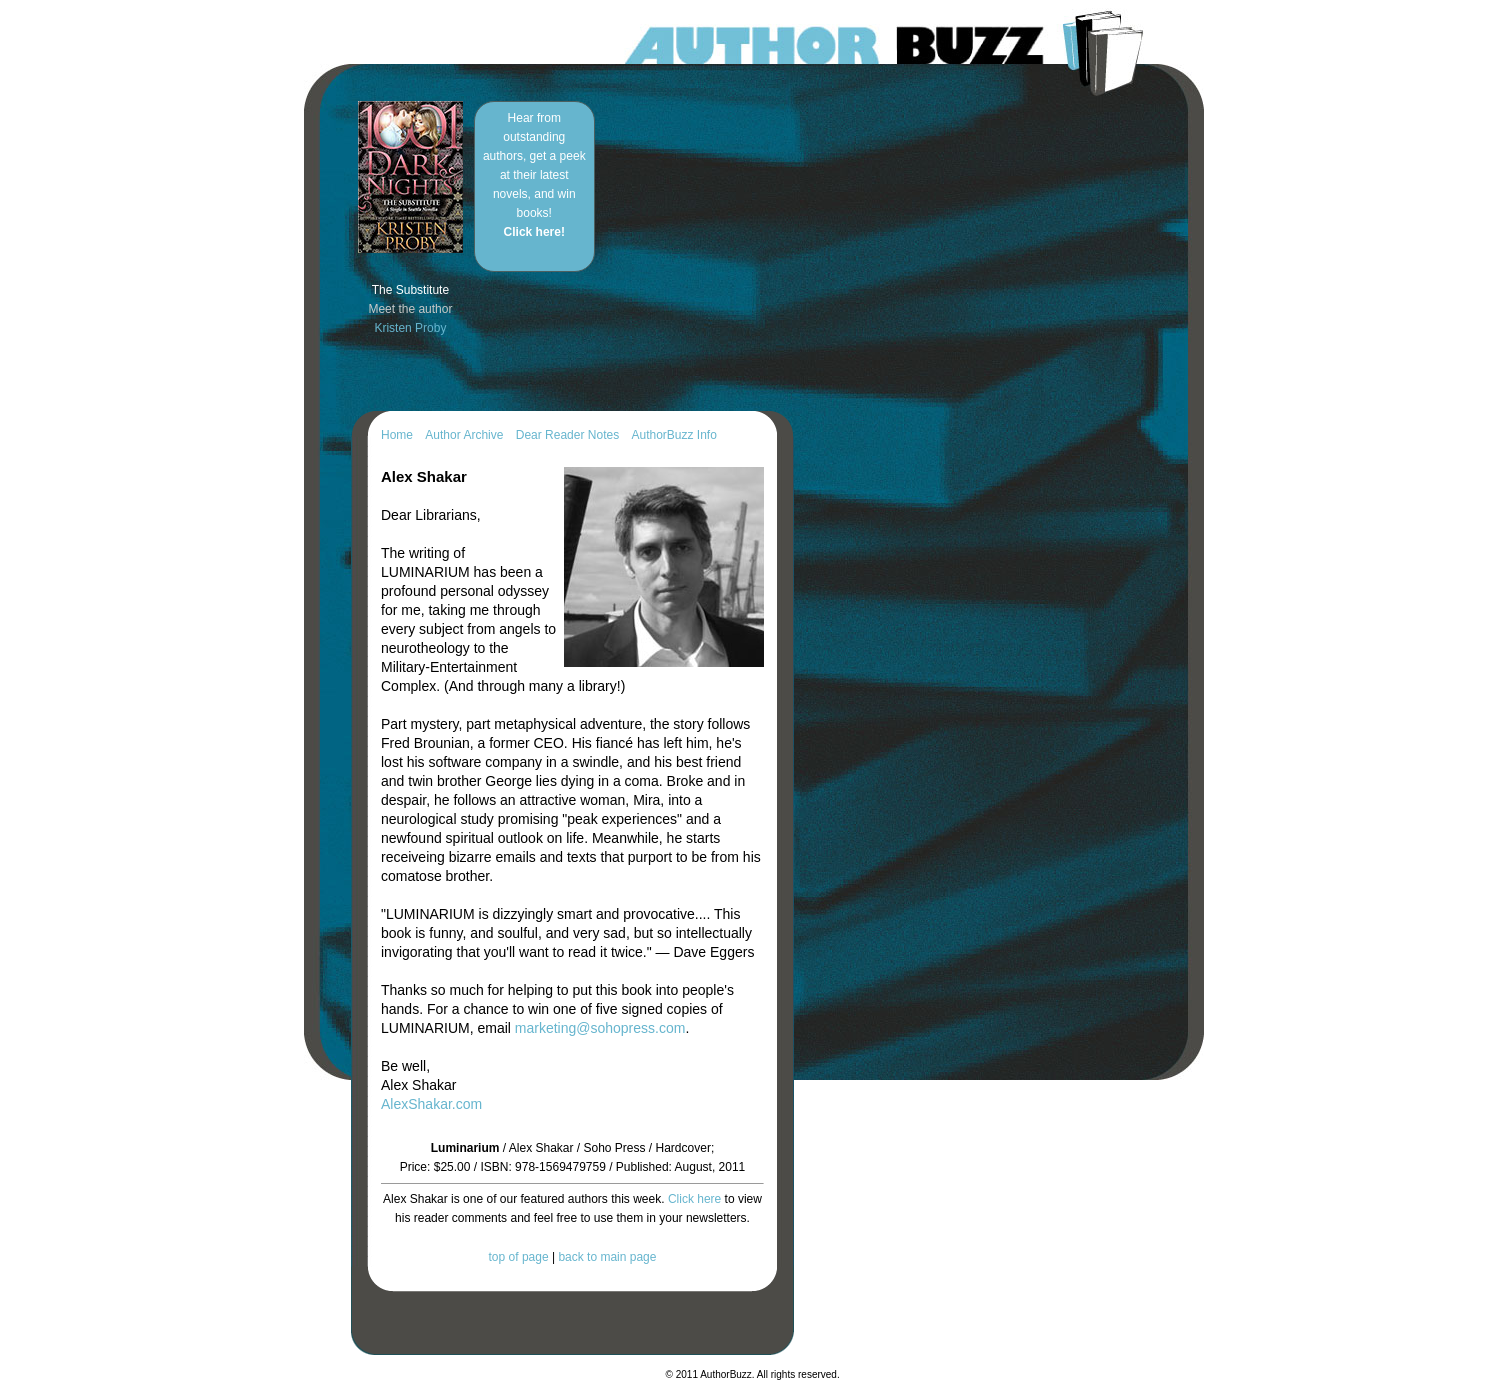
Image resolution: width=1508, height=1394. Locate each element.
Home (397, 435)
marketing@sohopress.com (600, 1028)
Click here (694, 1199)
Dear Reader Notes (567, 435)
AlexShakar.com (431, 1104)
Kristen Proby (410, 328)
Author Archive (464, 435)
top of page (519, 1257)
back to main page (607, 1257)
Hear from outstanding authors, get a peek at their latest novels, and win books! (534, 175)
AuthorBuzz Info (673, 435)
